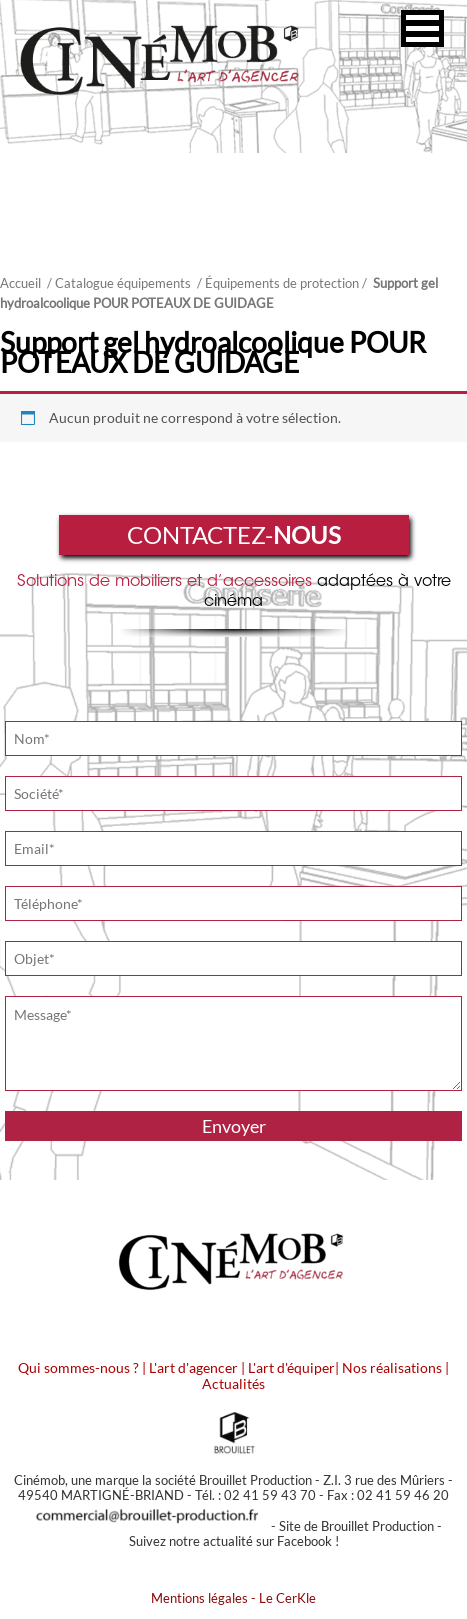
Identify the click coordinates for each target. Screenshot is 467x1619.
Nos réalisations (392, 1367)
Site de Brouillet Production (356, 1526)
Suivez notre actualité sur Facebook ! (234, 1541)
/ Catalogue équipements (119, 283)
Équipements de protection (282, 283)
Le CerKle (287, 1598)
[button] (422, 28)
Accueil (20, 283)
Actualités (233, 1383)
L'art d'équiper (291, 1367)
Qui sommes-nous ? (78, 1367)
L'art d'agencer (195, 1367)
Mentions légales (199, 1598)
